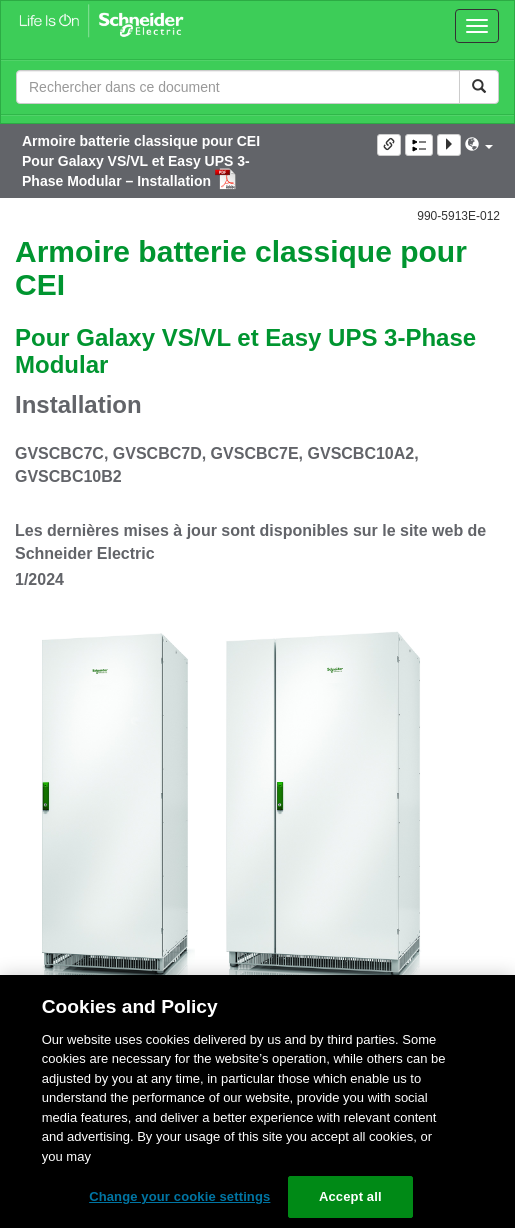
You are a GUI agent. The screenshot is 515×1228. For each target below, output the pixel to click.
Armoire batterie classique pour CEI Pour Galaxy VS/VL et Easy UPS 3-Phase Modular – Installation (141, 161)
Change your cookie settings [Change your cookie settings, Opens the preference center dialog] (179, 1196)
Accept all (350, 1196)
